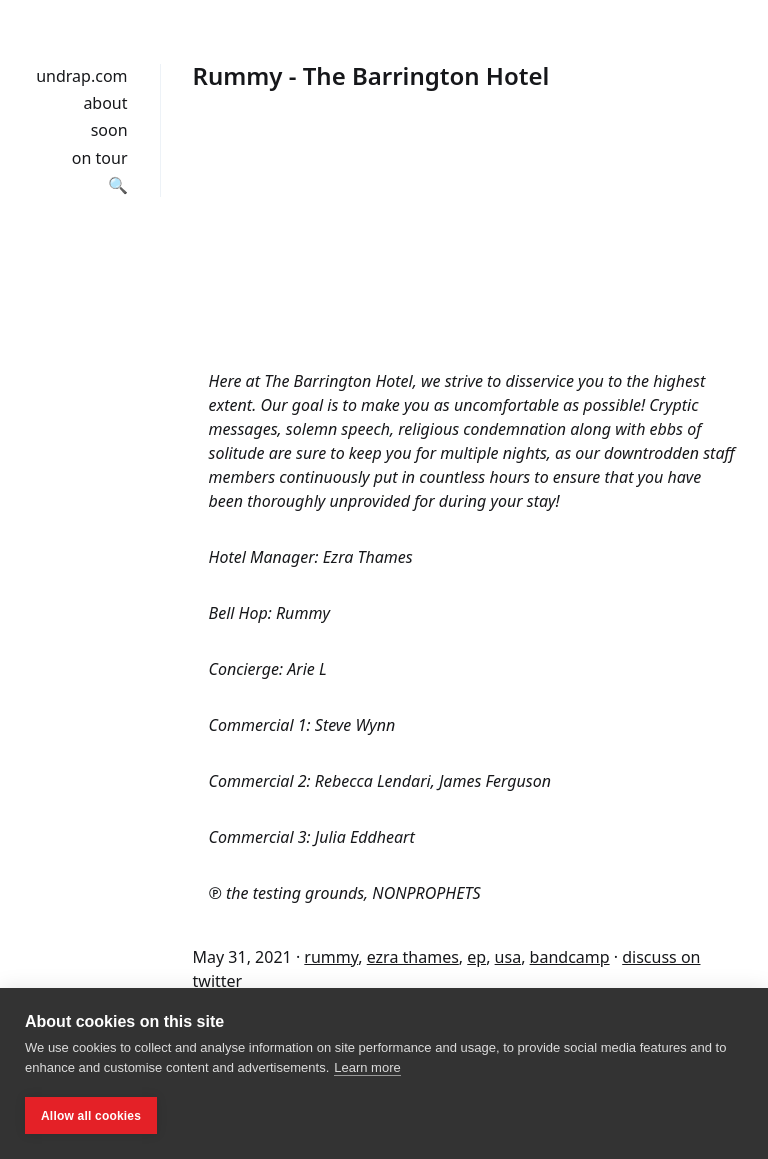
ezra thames (413, 957)
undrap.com (81, 76)
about (105, 103)
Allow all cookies (91, 1116)
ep (476, 957)
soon (109, 130)
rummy (331, 957)
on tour (100, 158)
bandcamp (570, 957)
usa (508, 957)
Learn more (367, 1067)
